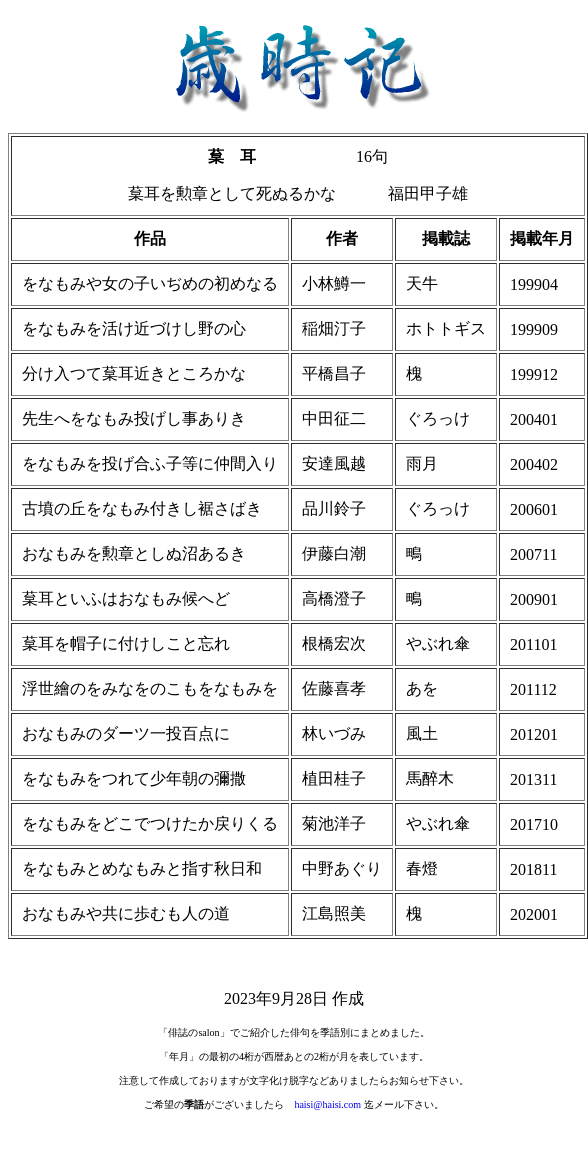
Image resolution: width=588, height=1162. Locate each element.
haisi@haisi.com (327, 1104)
